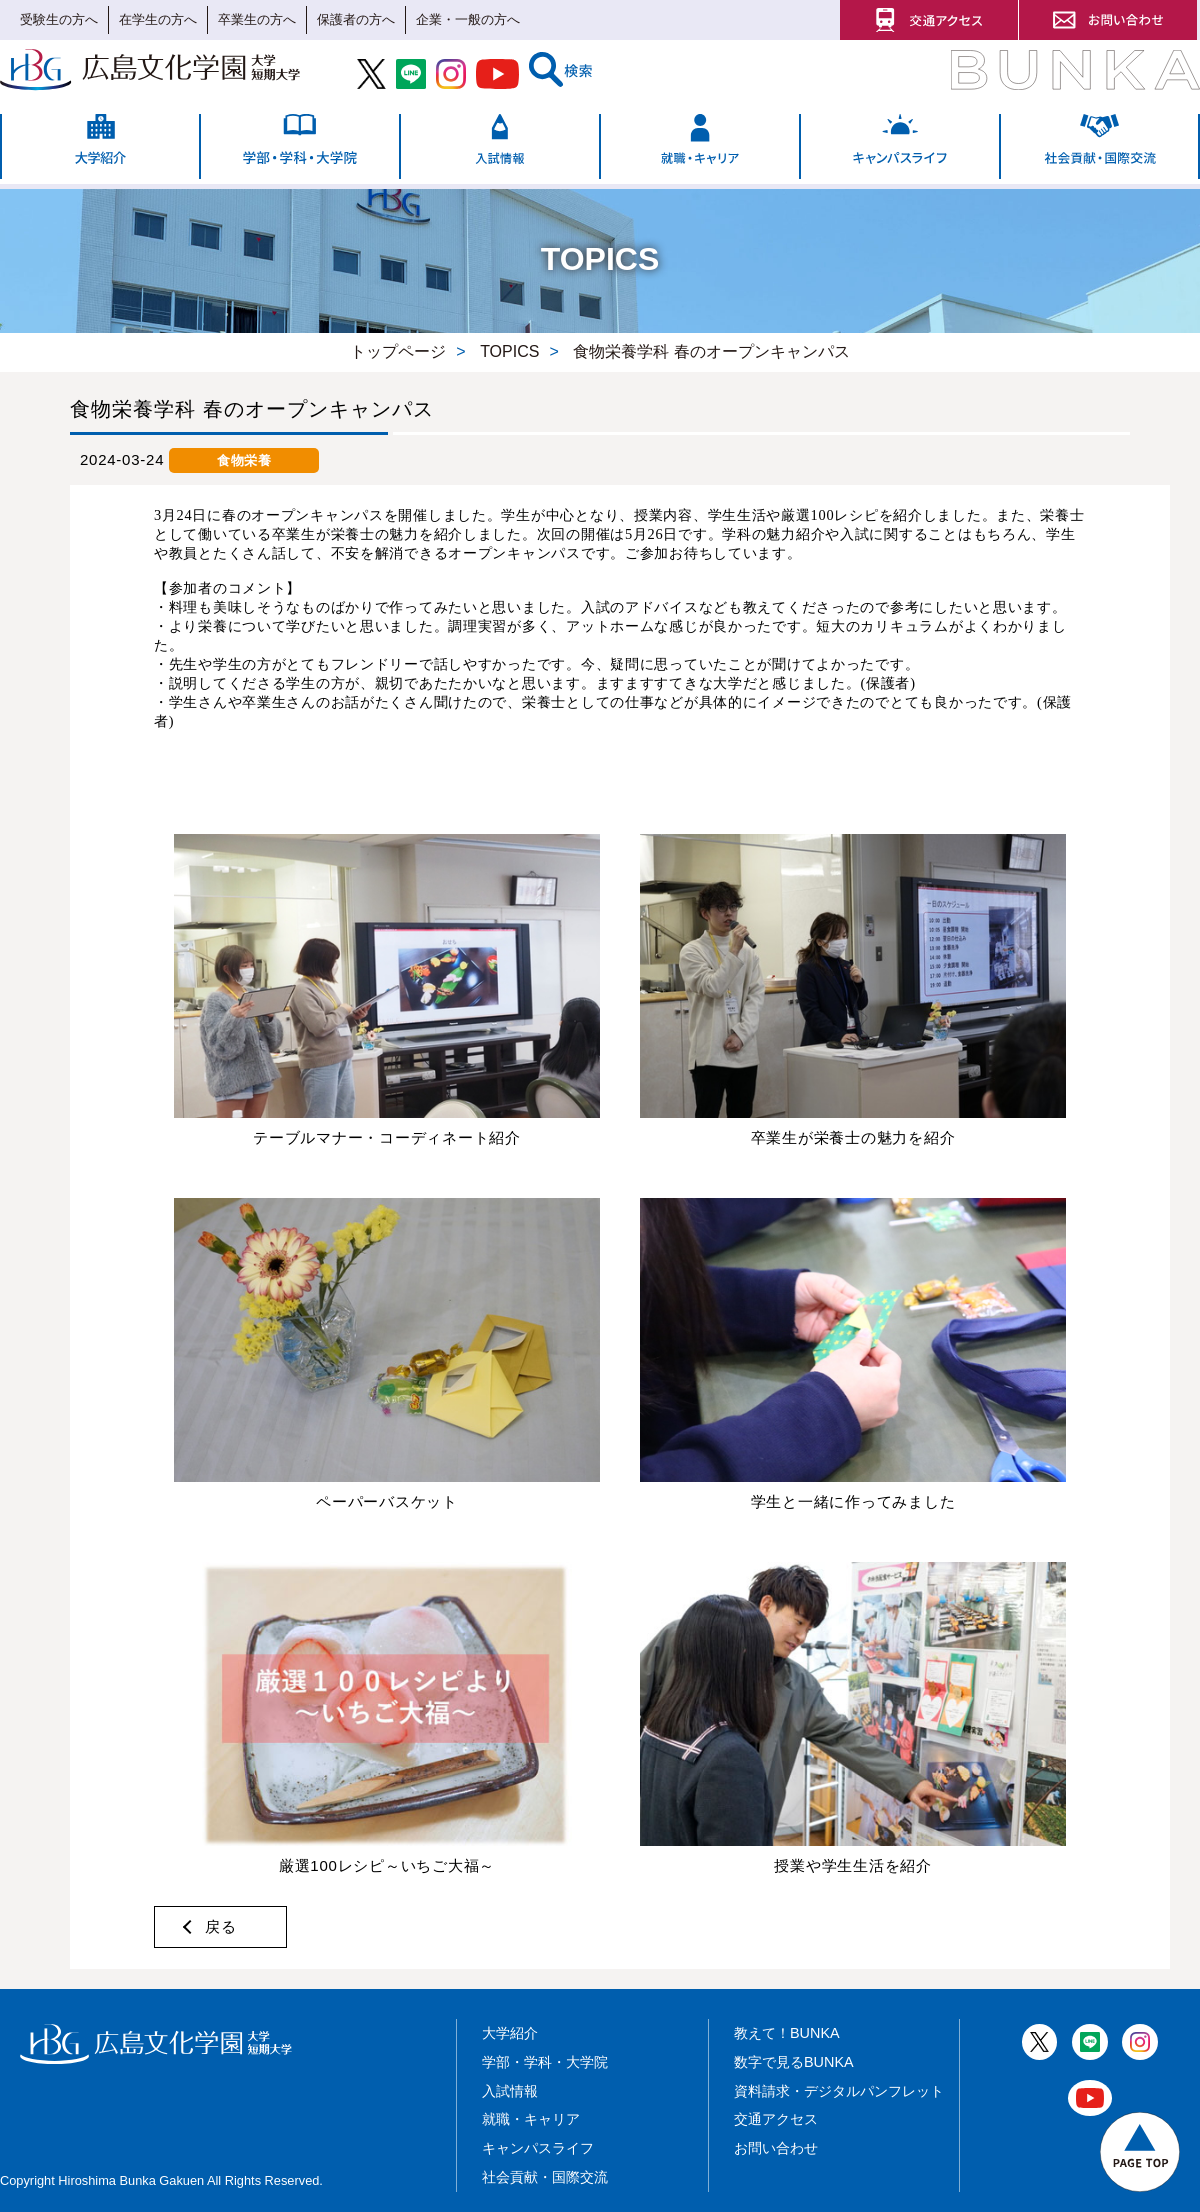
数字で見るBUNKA (794, 2062)
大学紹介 (510, 2033)
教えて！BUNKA (787, 2033)
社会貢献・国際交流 (545, 2177)
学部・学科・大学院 (545, 2062)
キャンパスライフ (538, 2148)
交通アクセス (776, 2119)
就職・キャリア (531, 2119)
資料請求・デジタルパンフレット (839, 2091)
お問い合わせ (776, 2148)
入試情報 (510, 2091)
